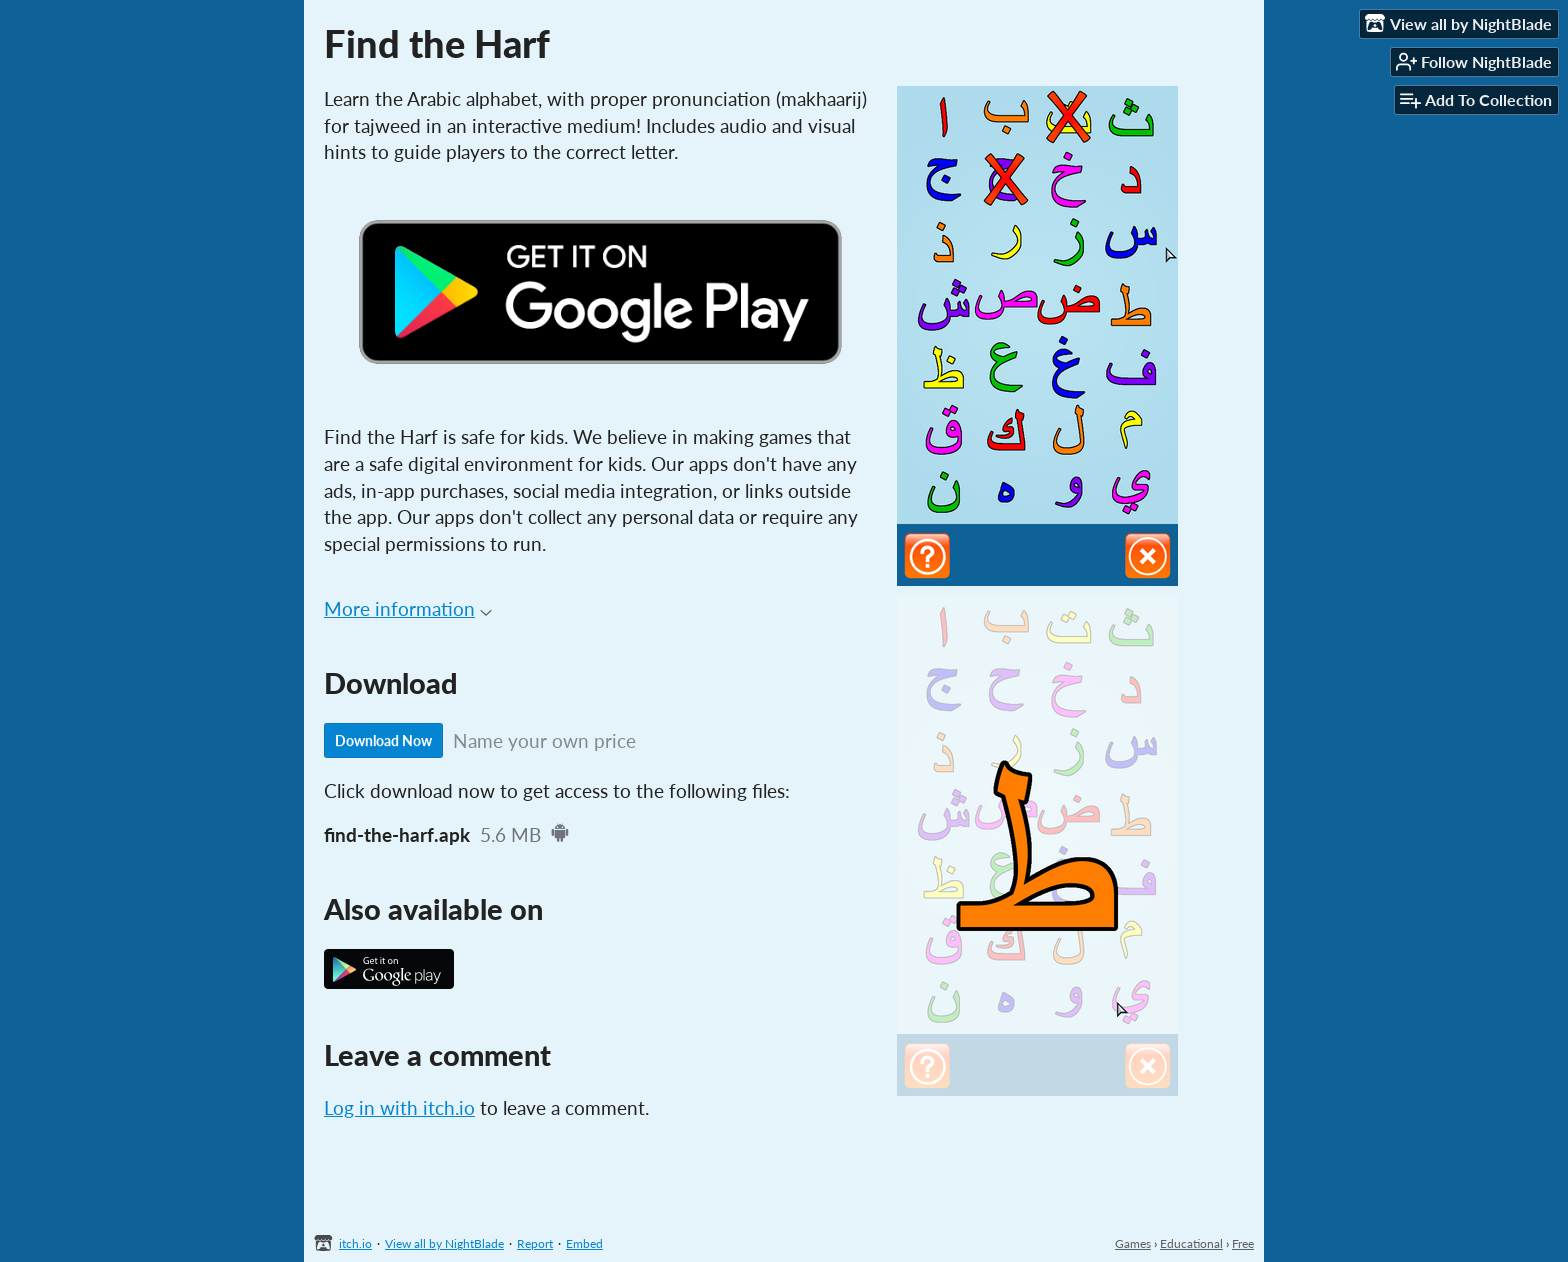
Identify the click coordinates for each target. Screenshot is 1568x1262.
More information (408, 608)
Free (1243, 1243)
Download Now (383, 740)
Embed (584, 1243)
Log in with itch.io (399, 1107)
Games (1133, 1243)
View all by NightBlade (444, 1243)
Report (535, 1243)
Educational (1191, 1243)
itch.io (355, 1243)
